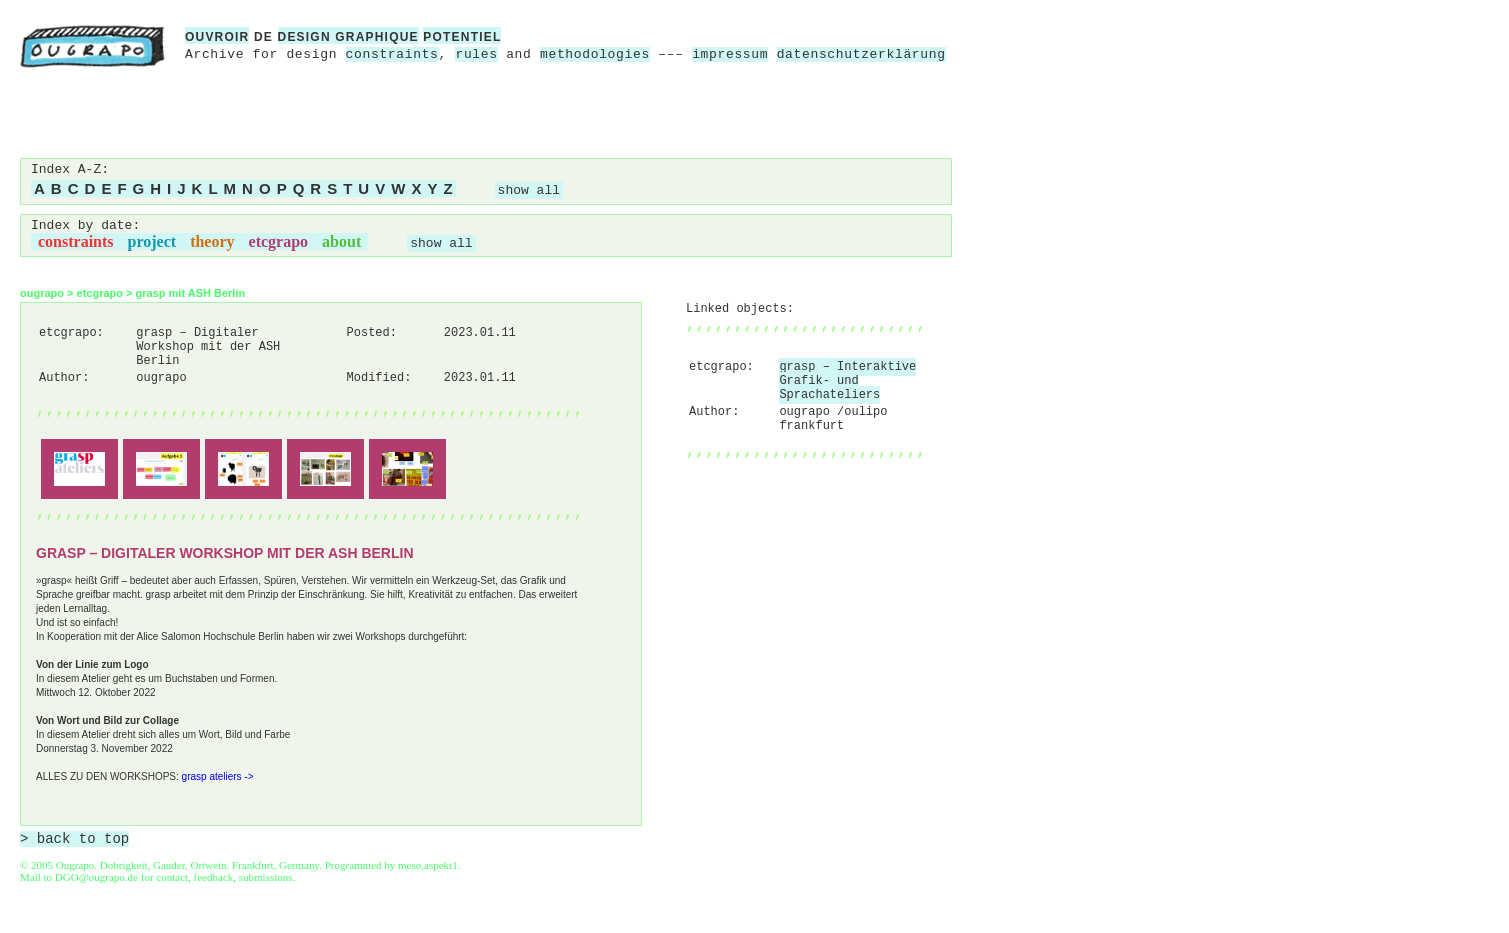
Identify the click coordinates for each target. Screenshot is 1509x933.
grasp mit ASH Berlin (191, 293)
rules (476, 54)
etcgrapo (279, 241)
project (152, 241)
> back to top (74, 839)
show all (529, 190)
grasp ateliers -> (218, 776)
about (341, 241)
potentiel (462, 37)
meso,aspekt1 (428, 865)
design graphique (348, 37)
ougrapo (42, 293)
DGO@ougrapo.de (96, 877)
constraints (392, 54)
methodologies (595, 54)
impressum (730, 54)
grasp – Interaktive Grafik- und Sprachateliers (847, 381)
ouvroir (217, 37)
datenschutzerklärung (861, 54)
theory (212, 241)
